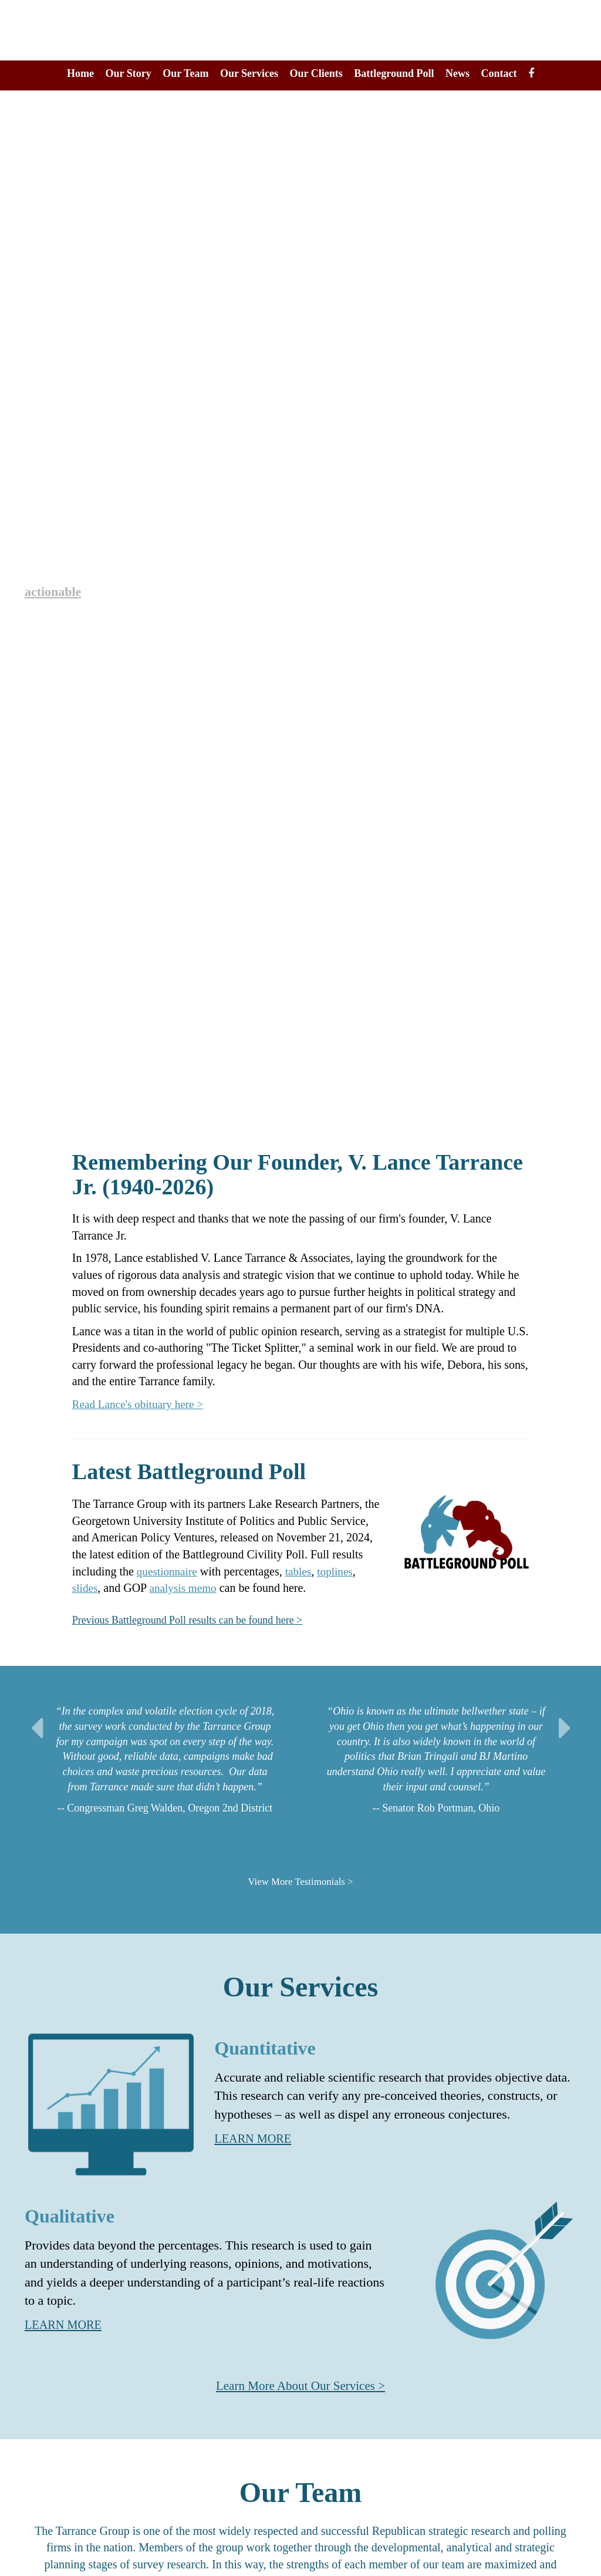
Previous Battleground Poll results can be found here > (200, 1619)
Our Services (249, 73)
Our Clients (316, 73)
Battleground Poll (394, 73)
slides (85, 1587)
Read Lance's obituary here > (141, 1404)
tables (302, 1571)
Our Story (128, 73)
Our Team (185, 73)
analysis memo (186, 1587)
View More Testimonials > (300, 1881)
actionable (55, 591)
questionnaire (168, 1571)
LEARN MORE (256, 2138)
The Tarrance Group (301, 30)
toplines (339, 1571)
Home (80, 73)
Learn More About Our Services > (300, 2385)
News (457, 73)
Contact (498, 73)
